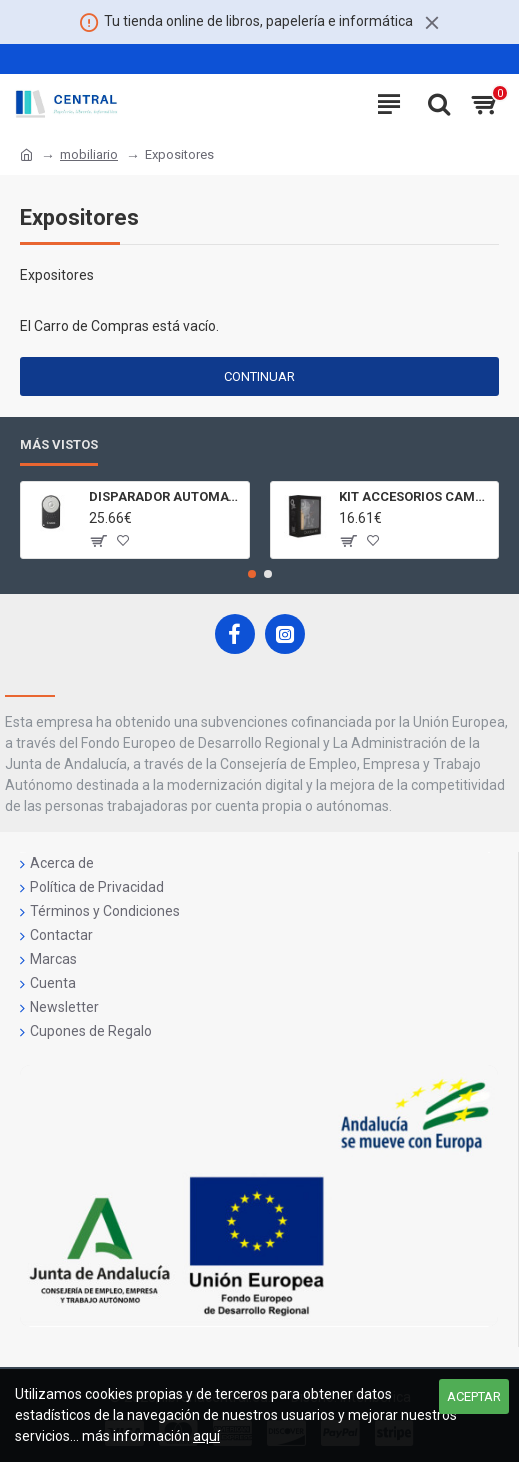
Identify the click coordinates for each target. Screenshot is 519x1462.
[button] (252, 574)
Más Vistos (59, 444)
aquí (206, 1436)
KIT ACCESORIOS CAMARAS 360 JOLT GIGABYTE (415, 496)
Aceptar (474, 1396)
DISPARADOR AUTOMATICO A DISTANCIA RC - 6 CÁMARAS (165, 496)
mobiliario (89, 154)
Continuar (259, 376)
